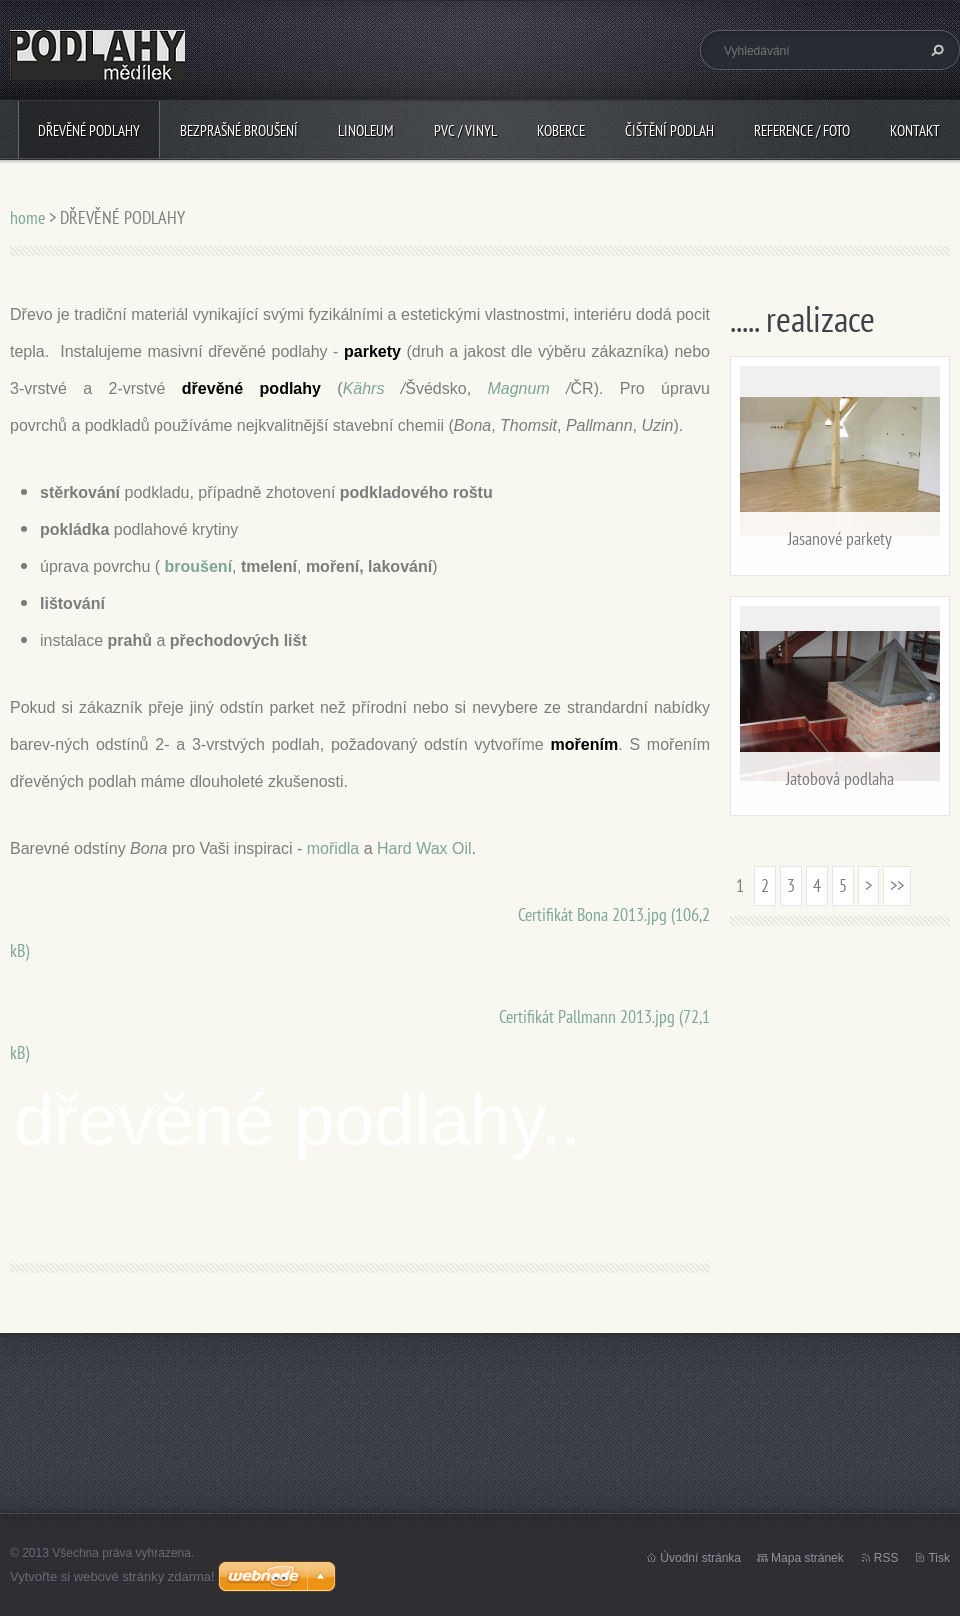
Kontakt (915, 130)
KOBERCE (561, 130)
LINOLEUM (366, 130)
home (27, 217)
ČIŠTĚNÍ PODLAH (669, 130)
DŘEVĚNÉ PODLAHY (89, 130)
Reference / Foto (802, 130)
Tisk (939, 1558)
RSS (886, 1558)
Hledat (935, 50)
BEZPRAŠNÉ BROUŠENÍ (239, 130)
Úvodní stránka (700, 1558)
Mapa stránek (807, 1558)
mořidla (333, 848)
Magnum (518, 388)
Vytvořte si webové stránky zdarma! (112, 1576)
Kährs (364, 388)
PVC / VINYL (465, 130)
